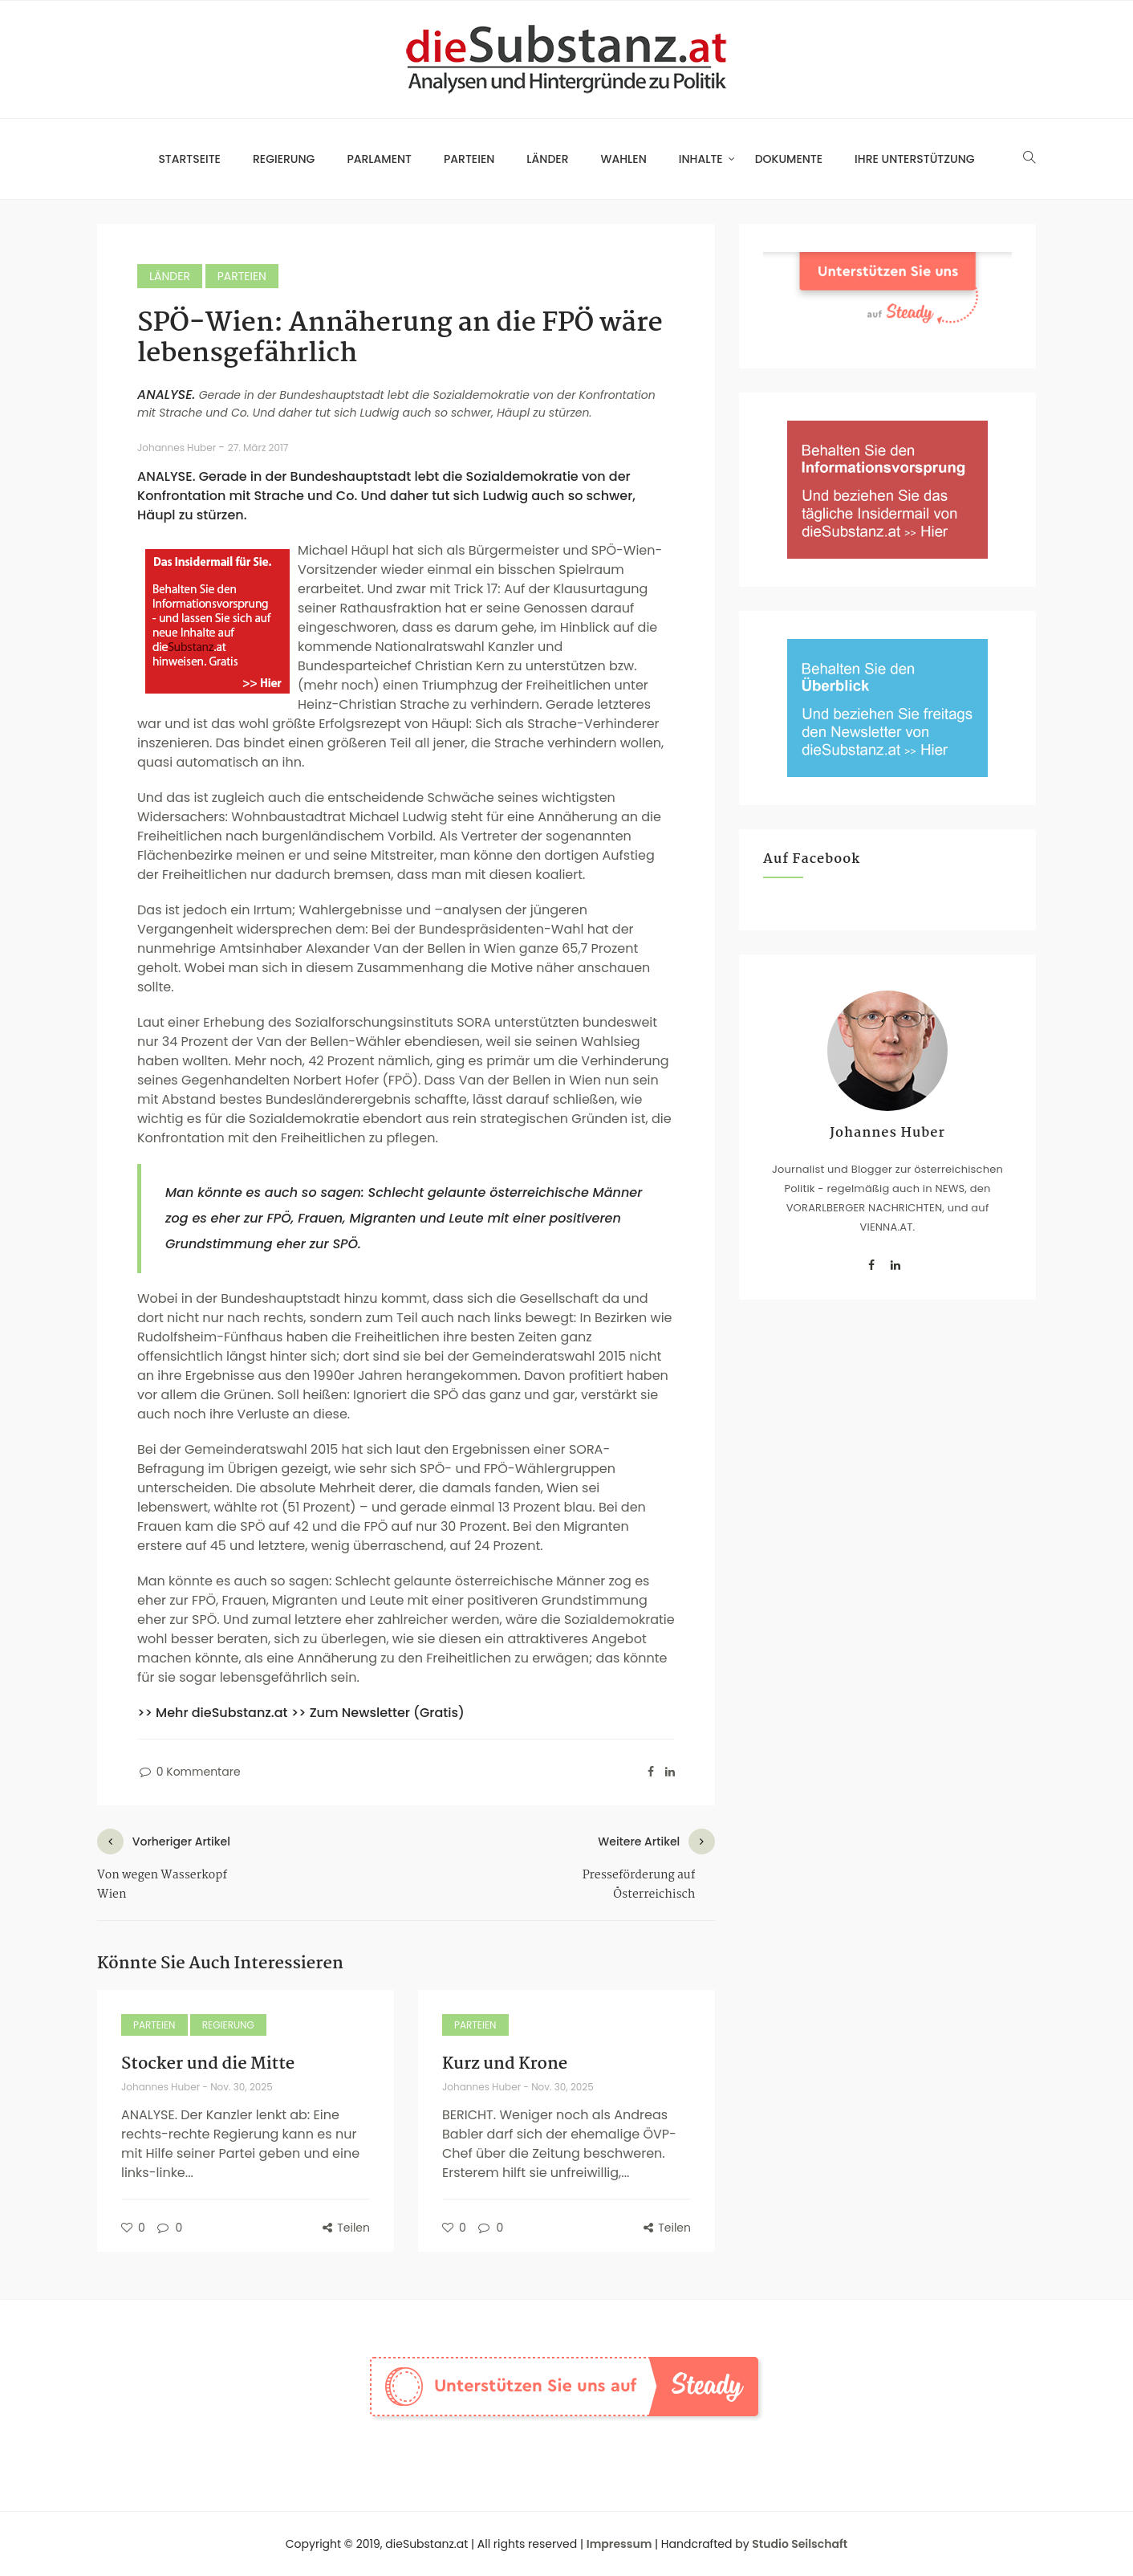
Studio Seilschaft (799, 2544)
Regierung (284, 159)
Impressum (619, 2544)
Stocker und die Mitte (207, 2063)
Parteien (469, 159)
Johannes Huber (177, 447)
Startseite (189, 159)
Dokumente (788, 159)
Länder (547, 159)
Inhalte (701, 159)
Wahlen (624, 159)
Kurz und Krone (504, 2063)
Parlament (379, 159)
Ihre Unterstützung (915, 159)
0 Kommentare (189, 1772)
